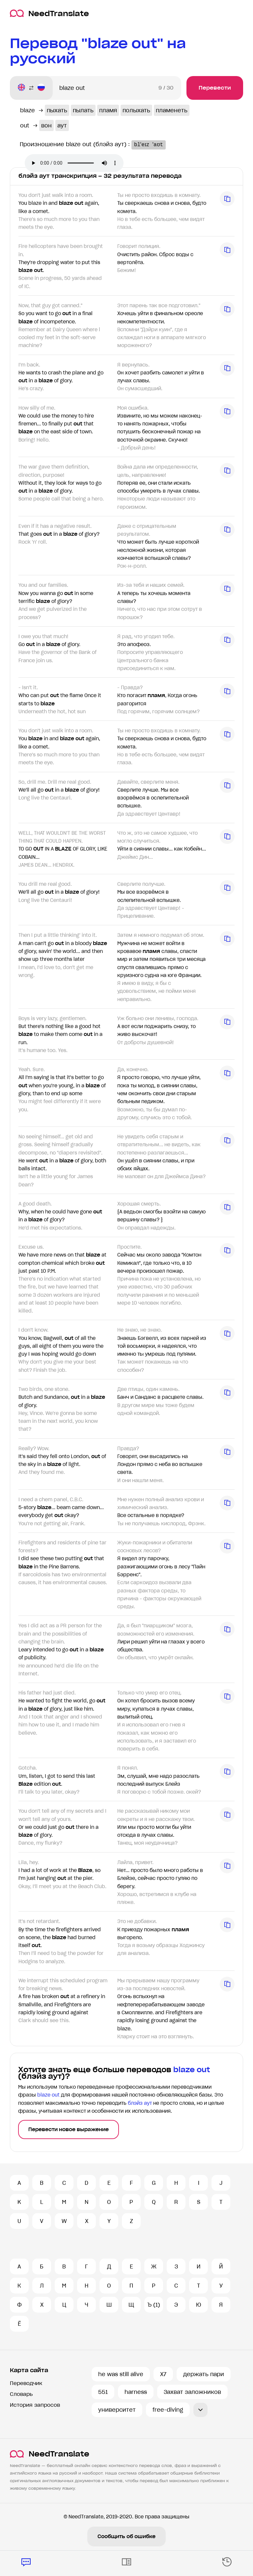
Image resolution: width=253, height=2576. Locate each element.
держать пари (203, 2374)
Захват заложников (192, 2392)
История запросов (35, 2405)
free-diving (168, 2409)
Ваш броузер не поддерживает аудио (74, 163)
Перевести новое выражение (68, 2129)
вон (46, 125)
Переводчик (26, 2383)
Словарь (21, 2394)
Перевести (215, 88)
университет (117, 2409)
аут (62, 125)
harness (136, 2392)
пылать (83, 110)
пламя (108, 110)
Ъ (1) (153, 2304)
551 (103, 2392)
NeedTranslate (49, 13)
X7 (163, 2374)
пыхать (57, 110)
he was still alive (120, 2374)
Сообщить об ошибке (126, 2536)
